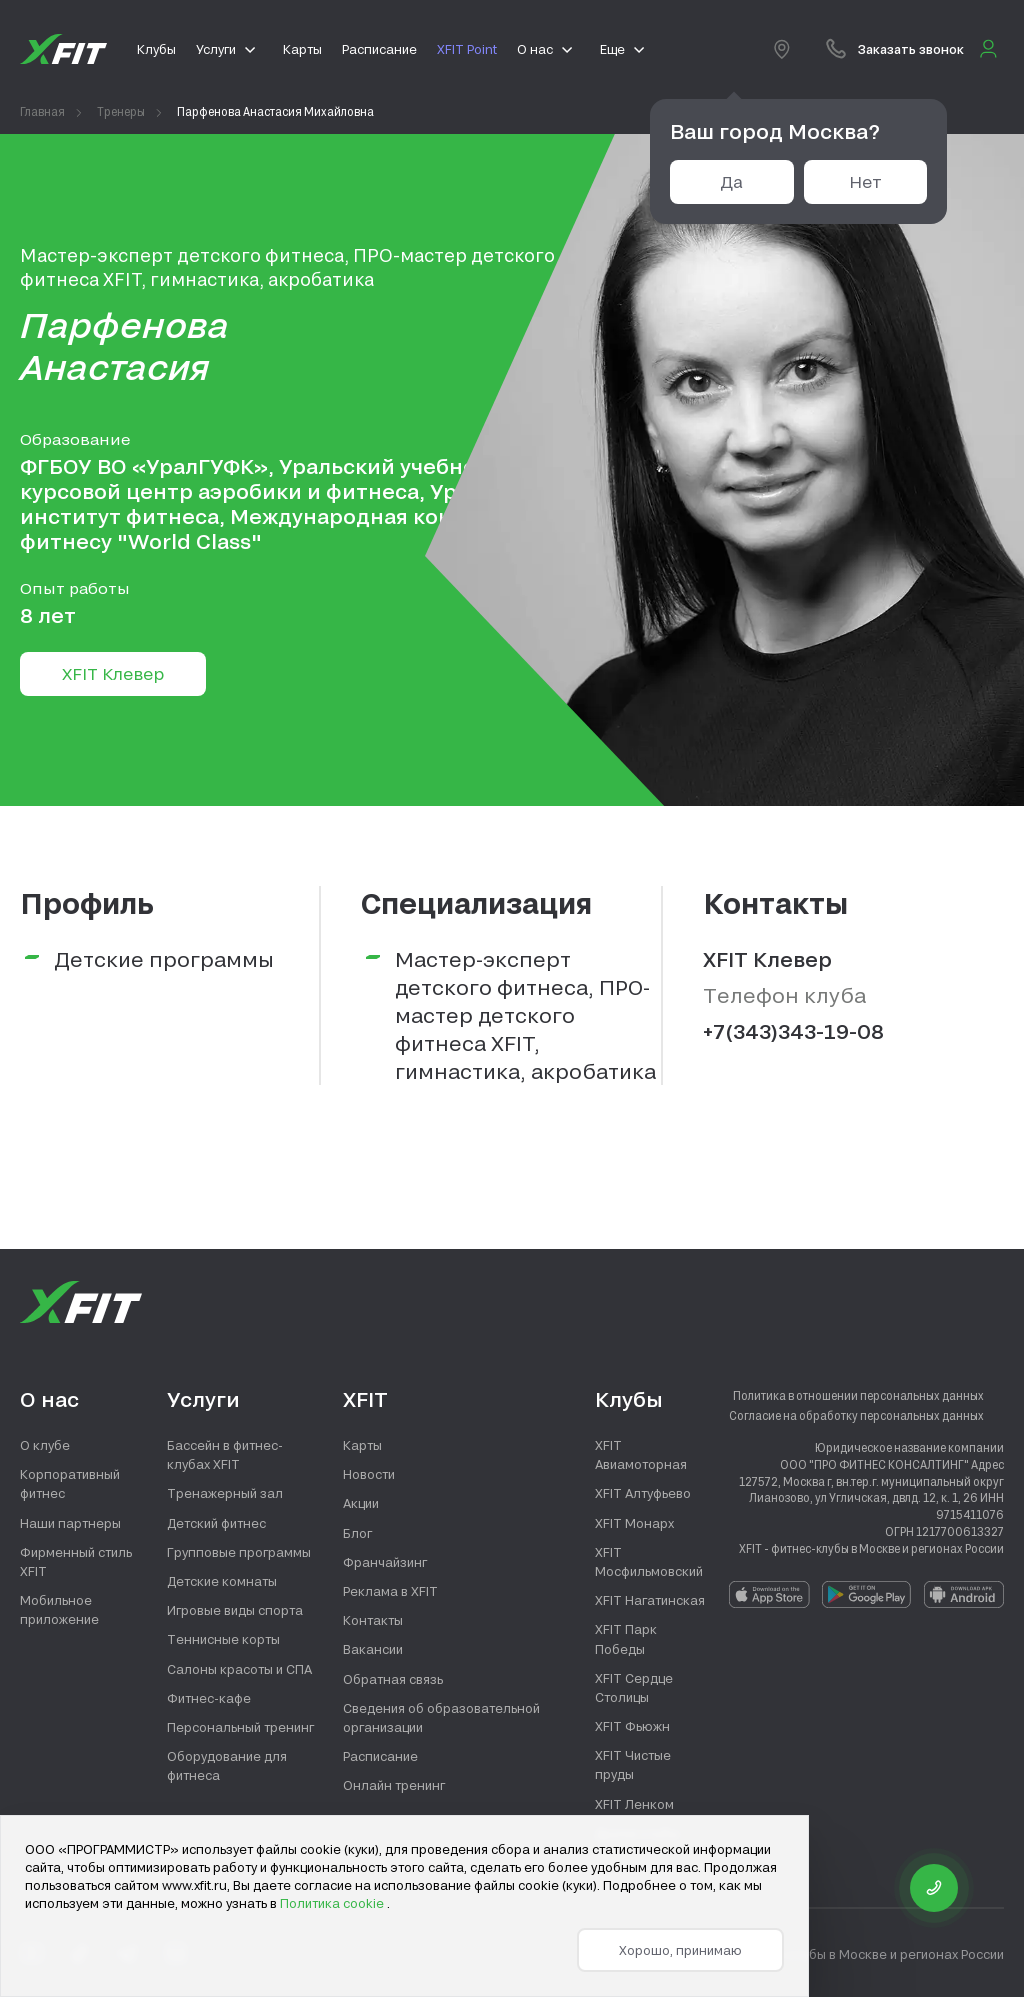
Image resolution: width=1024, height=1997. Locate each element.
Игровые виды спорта (235, 1610)
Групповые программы (239, 1552)
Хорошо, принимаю (680, 1950)
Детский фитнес (216, 1523)
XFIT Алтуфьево (643, 1493)
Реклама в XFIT (390, 1591)
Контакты (373, 1620)
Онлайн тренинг (394, 1785)
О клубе (45, 1445)
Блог (357, 1533)
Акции (361, 1503)
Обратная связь (393, 1679)
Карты (362, 1445)
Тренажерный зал (225, 1493)
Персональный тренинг (240, 1727)
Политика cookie (333, 1903)
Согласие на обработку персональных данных (856, 1415)
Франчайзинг (385, 1562)
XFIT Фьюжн (632, 1726)
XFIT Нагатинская (650, 1600)
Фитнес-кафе (209, 1698)
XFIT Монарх (634, 1523)
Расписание (380, 1756)
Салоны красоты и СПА (239, 1669)
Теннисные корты (223, 1639)
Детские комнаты (222, 1581)
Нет (865, 181)
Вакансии (373, 1649)
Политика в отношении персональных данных (858, 1395)
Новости (369, 1474)
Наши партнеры (70, 1523)
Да (731, 181)
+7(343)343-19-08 (793, 1031)
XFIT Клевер (113, 673)
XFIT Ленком (634, 1804)
